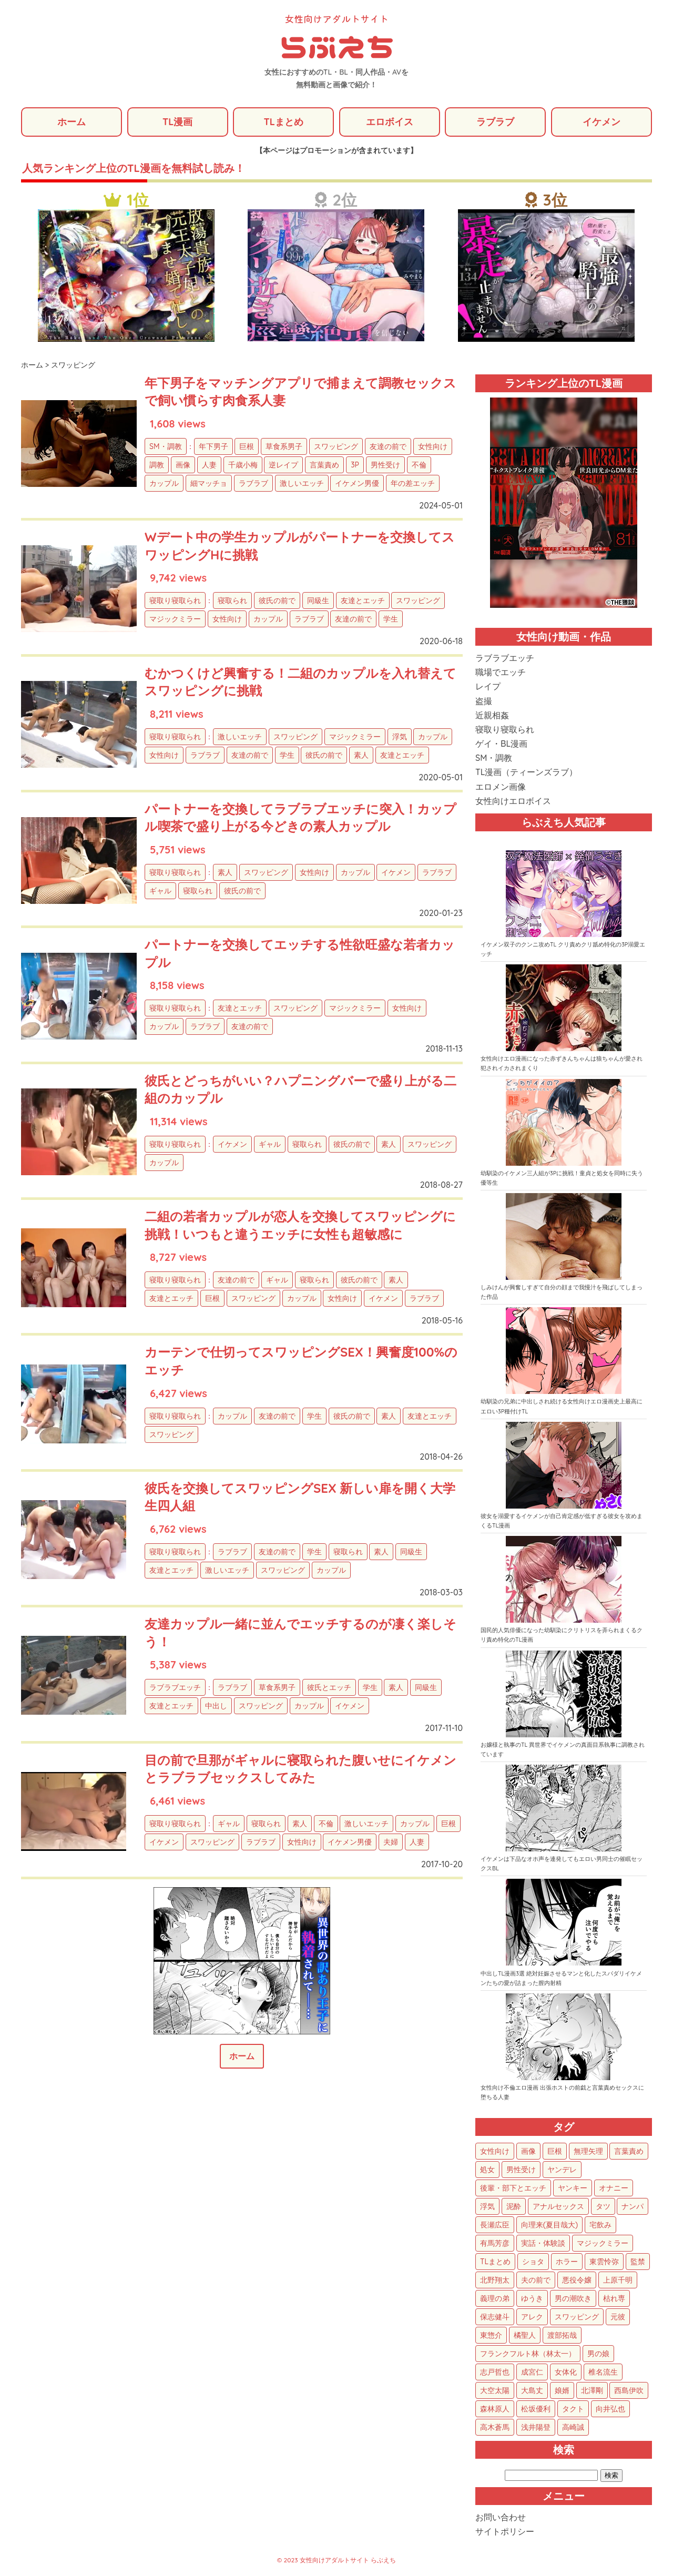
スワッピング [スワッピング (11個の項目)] (577, 2317)
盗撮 (483, 701)
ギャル (160, 890)
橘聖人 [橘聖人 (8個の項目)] (525, 2335)
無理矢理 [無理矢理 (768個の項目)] (588, 2151)
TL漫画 (177, 122)
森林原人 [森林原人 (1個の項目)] (494, 2409)
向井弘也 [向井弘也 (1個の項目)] (610, 2409)
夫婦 (390, 1842)
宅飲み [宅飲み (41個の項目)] (600, 2224)
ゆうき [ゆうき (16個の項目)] (532, 2298)
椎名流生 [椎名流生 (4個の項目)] (603, 2372)
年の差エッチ (413, 483)
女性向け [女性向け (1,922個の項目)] (494, 2151)
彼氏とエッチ (329, 1687)
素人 (361, 755)
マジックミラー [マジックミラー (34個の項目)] (602, 2243)
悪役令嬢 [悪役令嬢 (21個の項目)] (577, 2280)
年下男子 (213, 446)
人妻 (209, 465)
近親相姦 (492, 715)
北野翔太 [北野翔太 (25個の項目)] (494, 2280)
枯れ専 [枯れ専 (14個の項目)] (614, 2298)
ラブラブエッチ (175, 1687)
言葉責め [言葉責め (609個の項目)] (629, 2151)
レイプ (488, 686)
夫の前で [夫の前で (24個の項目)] (535, 2280)
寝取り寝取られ (175, 600)
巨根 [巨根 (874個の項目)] (554, 2151)
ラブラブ (495, 122)
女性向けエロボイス (513, 801)
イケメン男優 (357, 483)
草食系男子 (284, 446)
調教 (156, 465)
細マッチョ (208, 483)
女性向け (432, 446)
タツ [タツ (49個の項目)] (603, 2206)
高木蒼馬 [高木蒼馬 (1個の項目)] (494, 2427)
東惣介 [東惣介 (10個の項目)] (491, 2335)
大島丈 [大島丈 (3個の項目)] (532, 2390)
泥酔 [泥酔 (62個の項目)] (513, 2206)
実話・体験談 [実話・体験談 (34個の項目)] (543, 2243)
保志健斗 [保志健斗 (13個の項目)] (494, 2317)
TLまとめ (283, 122)
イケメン (601, 122)
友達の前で (388, 446)
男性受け (385, 465)
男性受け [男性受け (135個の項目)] (521, 2169)
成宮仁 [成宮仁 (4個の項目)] (532, 2372)
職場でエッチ (500, 672)
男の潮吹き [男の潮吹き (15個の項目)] (573, 2298)
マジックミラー (175, 619)
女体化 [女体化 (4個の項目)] (566, 2372)
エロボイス (389, 122)
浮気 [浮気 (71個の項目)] (487, 2206)
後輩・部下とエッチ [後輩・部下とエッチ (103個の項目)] (513, 2188)
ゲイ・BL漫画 (501, 743)
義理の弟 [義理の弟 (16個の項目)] (494, 2298)
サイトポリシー (504, 2531)
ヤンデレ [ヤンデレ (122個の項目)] (562, 2169)
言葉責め (324, 465)
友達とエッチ (363, 600)
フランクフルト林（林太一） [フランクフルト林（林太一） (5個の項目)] (528, 2353)
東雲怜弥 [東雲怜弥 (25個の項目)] (604, 2261)
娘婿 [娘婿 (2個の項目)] (562, 2390)
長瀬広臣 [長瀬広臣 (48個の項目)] (494, 2224)
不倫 (419, 465)
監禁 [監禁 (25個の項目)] (637, 2261)
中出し (216, 1705)
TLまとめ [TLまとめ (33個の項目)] (495, 2261)
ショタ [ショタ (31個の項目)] (533, 2261)
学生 (390, 619)
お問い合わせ (500, 2517)
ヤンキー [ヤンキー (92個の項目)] (572, 2188)
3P (355, 465)
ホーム (71, 122)
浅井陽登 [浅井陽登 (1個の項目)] (535, 2427)
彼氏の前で (277, 600)
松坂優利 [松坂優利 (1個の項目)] (535, 2409)
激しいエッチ (302, 483)
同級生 (318, 600)
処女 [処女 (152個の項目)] (487, 2169)
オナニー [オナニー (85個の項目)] (613, 2188)
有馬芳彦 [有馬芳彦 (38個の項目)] (494, 2243)
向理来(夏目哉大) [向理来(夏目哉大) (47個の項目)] (549, 2224)
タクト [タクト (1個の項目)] (573, 2409)
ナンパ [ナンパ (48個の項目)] (632, 2206)
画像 (183, 465)
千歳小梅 (243, 465)
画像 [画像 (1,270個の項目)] (528, 2151)
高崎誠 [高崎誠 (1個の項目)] (573, 2427)
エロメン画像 (500, 786)
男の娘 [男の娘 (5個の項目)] (598, 2353)
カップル (164, 483)
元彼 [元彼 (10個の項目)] (617, 2317)
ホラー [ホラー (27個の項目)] (567, 2261)
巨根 (246, 446)
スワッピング (336, 446)
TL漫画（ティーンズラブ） (526, 772)
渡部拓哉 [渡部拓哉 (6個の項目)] (562, 2335)
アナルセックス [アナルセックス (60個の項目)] (558, 2206)
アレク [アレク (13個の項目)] (532, 2317)
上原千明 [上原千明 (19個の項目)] (618, 2280)
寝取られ (232, 600)
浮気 (399, 736)
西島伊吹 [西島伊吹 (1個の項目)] (629, 2390)
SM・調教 (165, 446)
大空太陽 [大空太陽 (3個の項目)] (494, 2390)
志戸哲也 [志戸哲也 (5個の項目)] (494, 2372)
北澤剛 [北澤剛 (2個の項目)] (592, 2390)
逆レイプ (283, 465)
